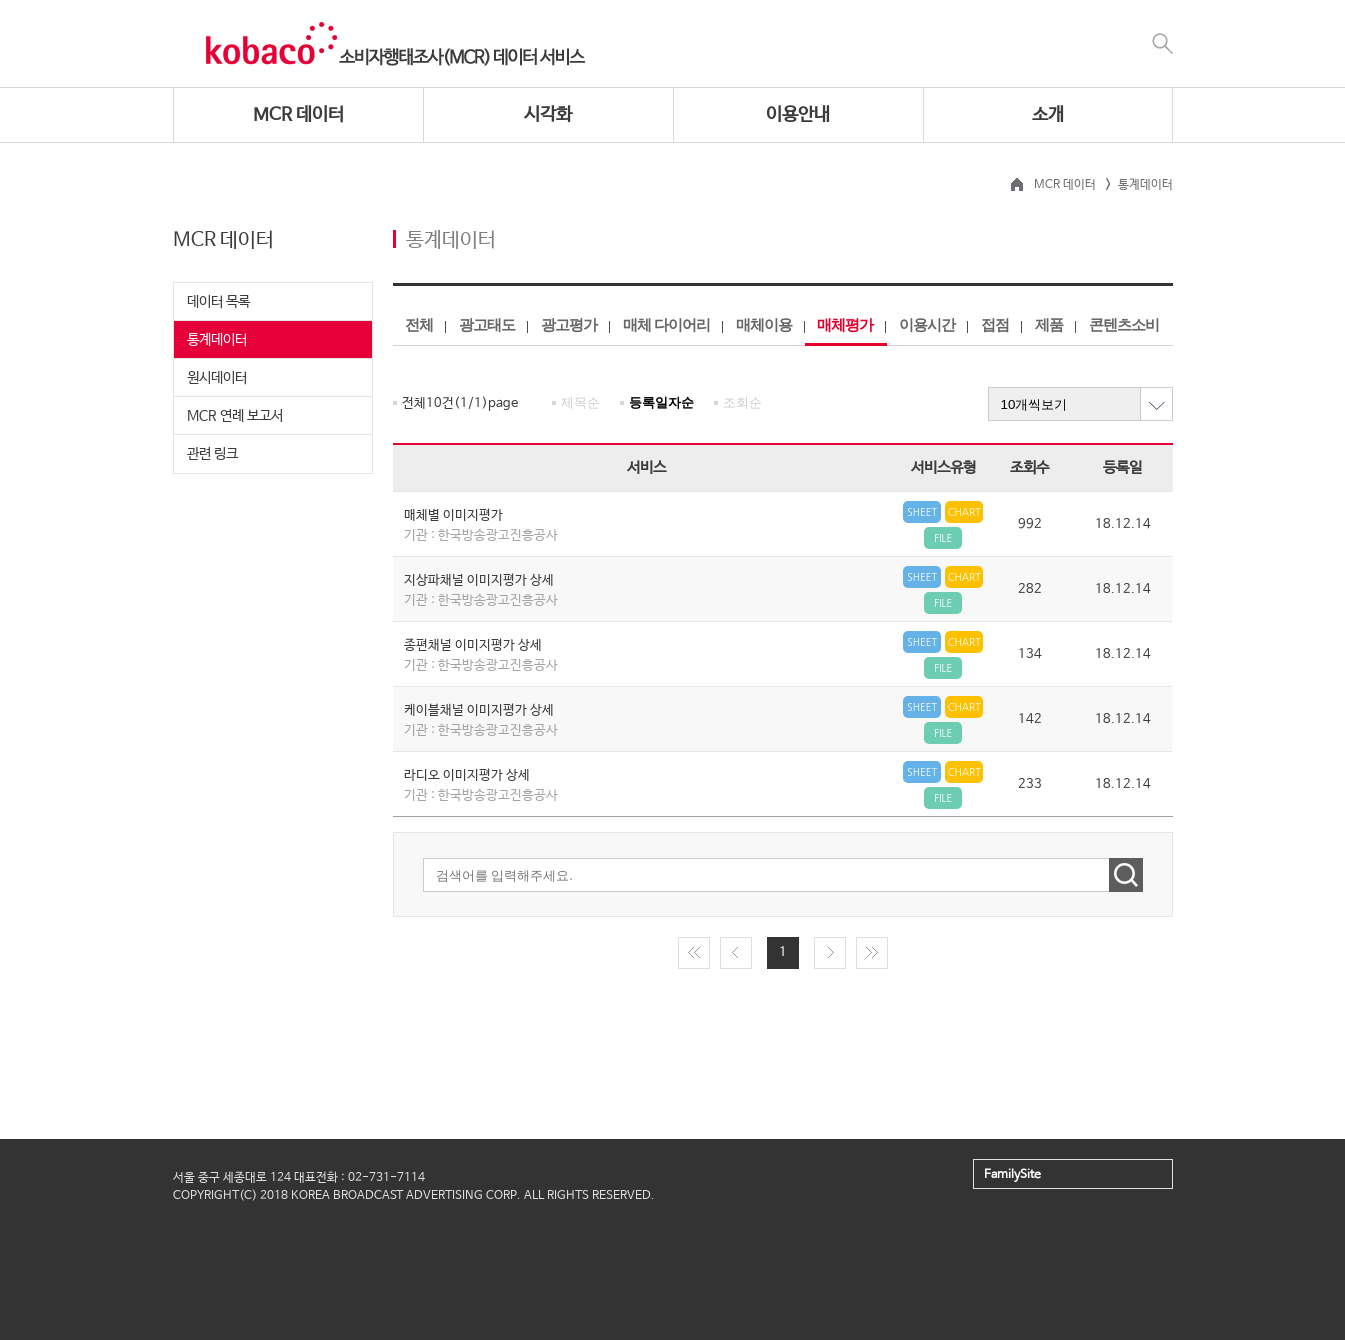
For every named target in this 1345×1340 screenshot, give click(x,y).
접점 (995, 324)
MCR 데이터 (298, 115)
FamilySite (1012, 1175)
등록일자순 (661, 402)
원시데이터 (217, 378)
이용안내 (798, 115)
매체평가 (845, 324)
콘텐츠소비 (1124, 324)
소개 (1048, 115)
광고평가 (569, 324)
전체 (419, 324)
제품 (1049, 324)
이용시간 (927, 324)
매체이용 (764, 324)
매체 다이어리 (666, 324)
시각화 (548, 115)
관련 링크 (212, 454)
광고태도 (487, 324)
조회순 (742, 402)
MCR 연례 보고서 (235, 416)
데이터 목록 (218, 302)
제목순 (580, 402)
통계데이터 (217, 340)
